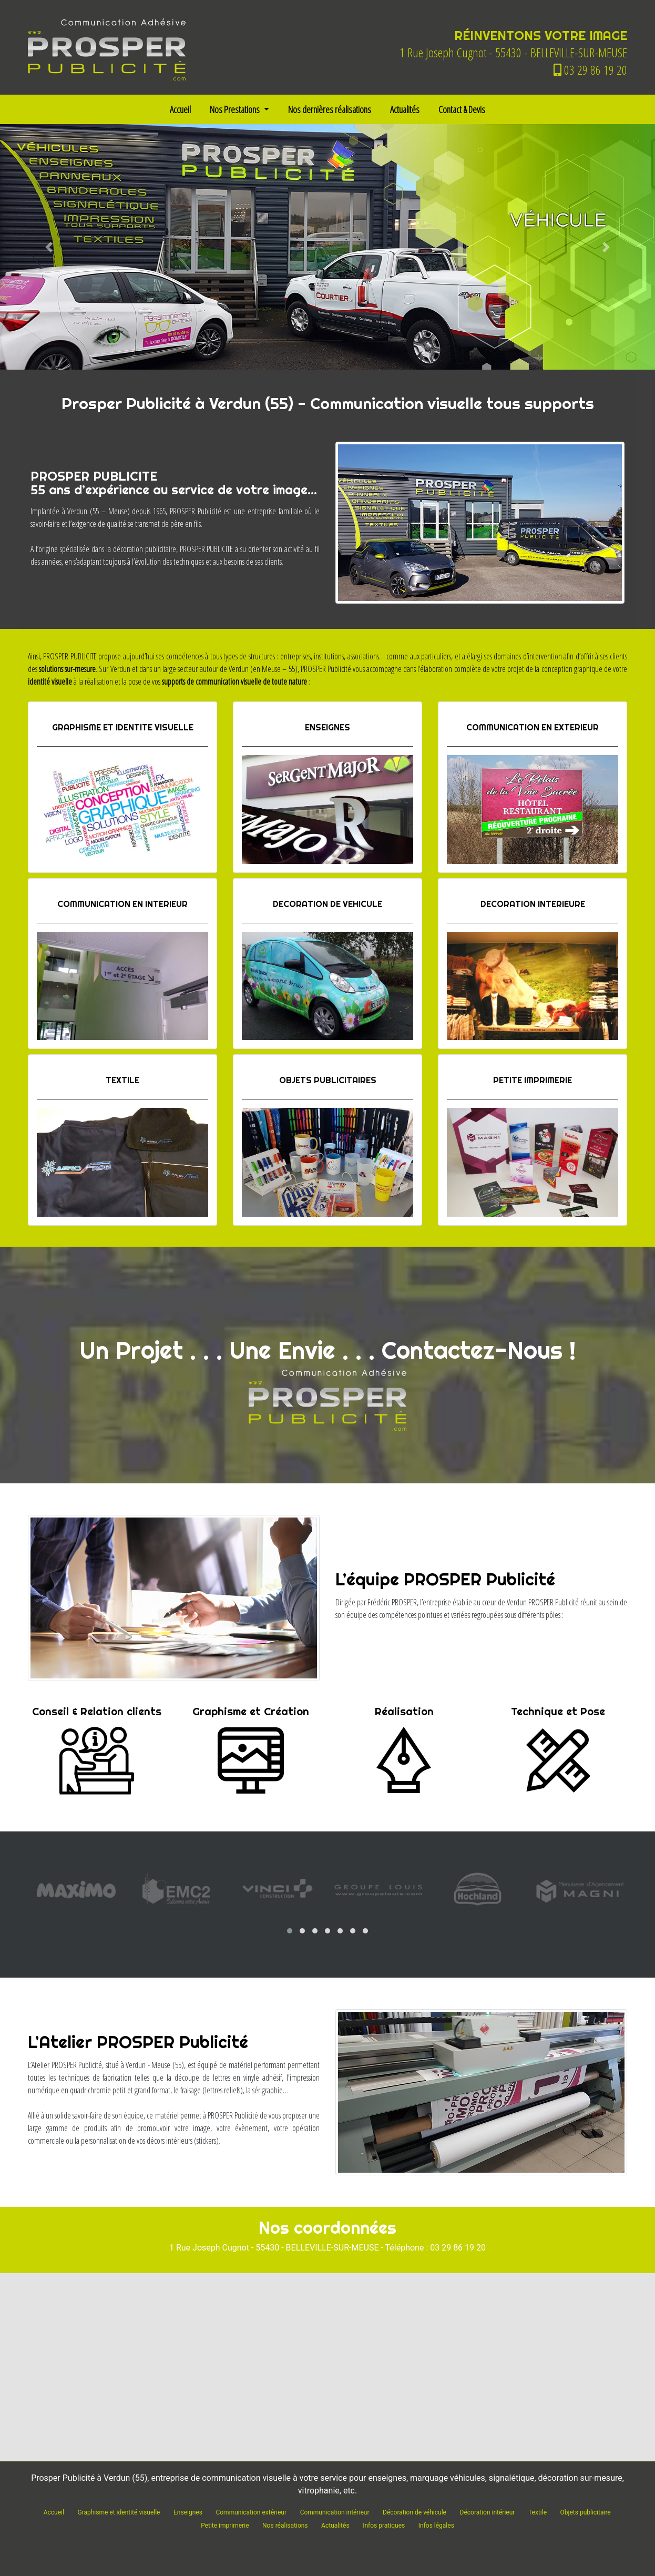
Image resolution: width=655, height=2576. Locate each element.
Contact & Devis (461, 109)
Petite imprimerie (225, 2525)
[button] (49, 247)
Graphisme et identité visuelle (118, 2512)
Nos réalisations (285, 2525)
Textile (537, 2512)
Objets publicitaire (585, 2512)
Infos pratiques (384, 2525)
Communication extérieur (251, 2512)
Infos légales (436, 2525)
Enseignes (187, 2512)
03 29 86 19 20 (590, 69)
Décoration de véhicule (414, 2512)
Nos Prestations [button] (235, 109)
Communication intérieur (335, 2512)
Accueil (180, 109)
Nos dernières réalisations (329, 109)
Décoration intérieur (487, 2512)
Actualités (404, 109)
